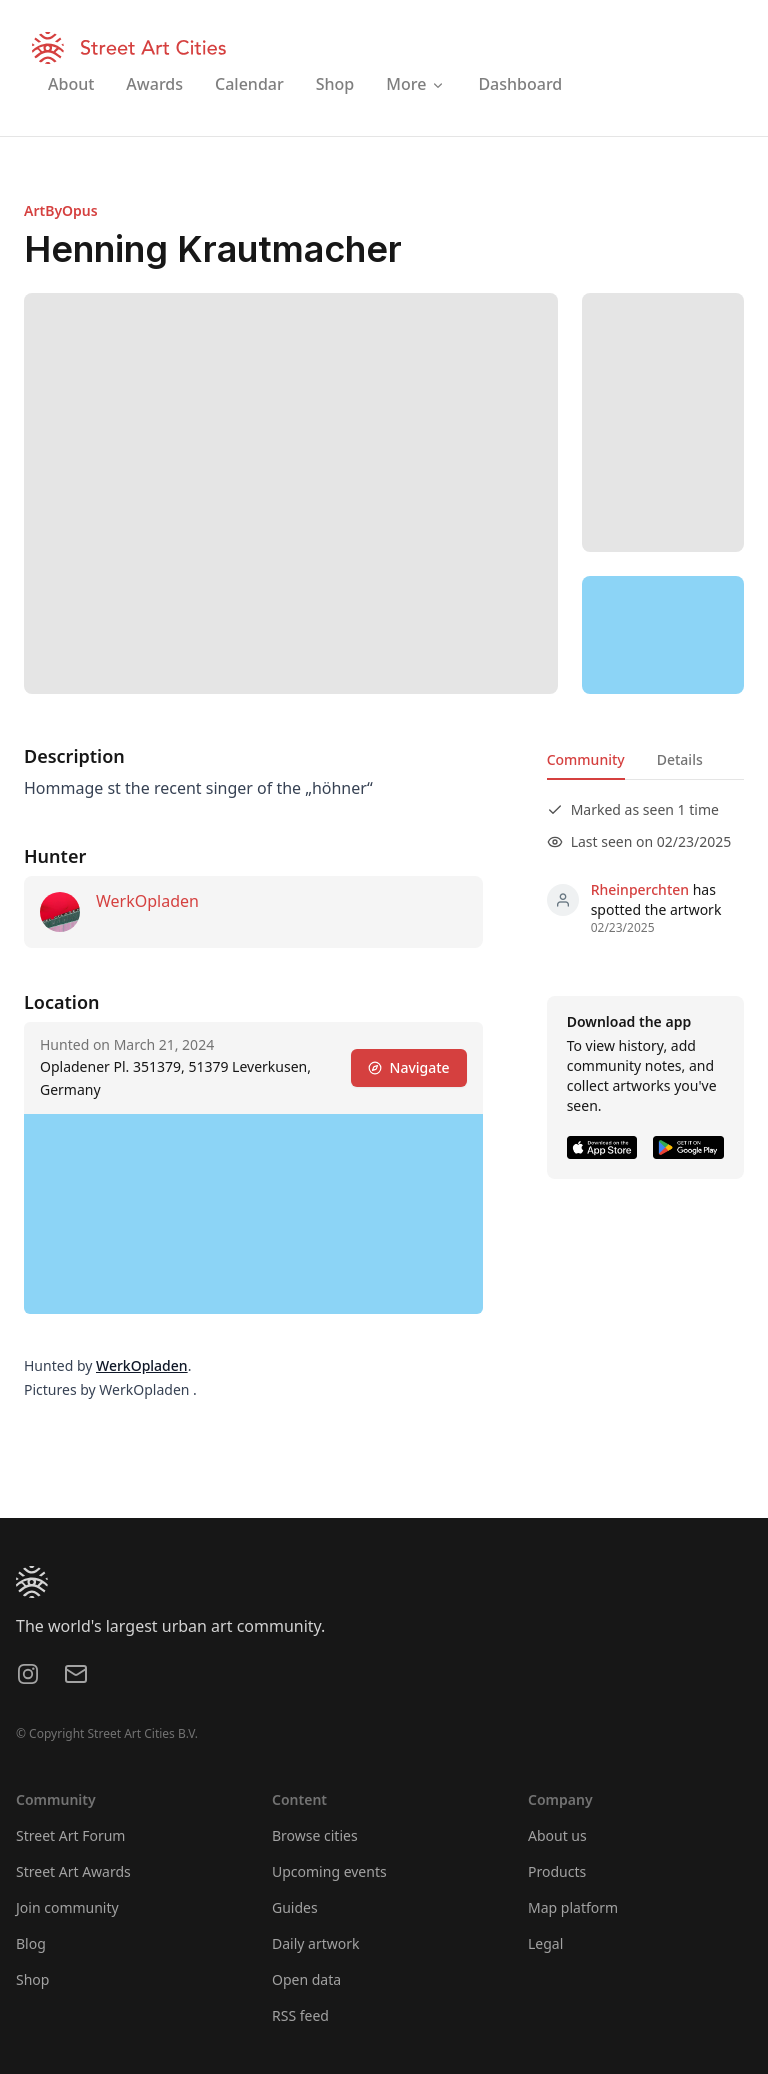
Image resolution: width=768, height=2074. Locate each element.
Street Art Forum (70, 1835)
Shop (32, 1979)
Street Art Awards (73, 1871)
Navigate (409, 1067)
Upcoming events (329, 1871)
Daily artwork (316, 1943)
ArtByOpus (61, 210)
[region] (663, 635)
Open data (306, 1979)
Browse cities (315, 1835)
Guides (295, 1907)
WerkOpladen (147, 901)
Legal (545, 1943)
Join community (67, 1907)
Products (557, 1871)
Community (586, 759)
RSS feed (300, 2015)
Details (680, 759)
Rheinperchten (640, 889)
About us (557, 1835)
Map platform (573, 1907)
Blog (31, 1943)
